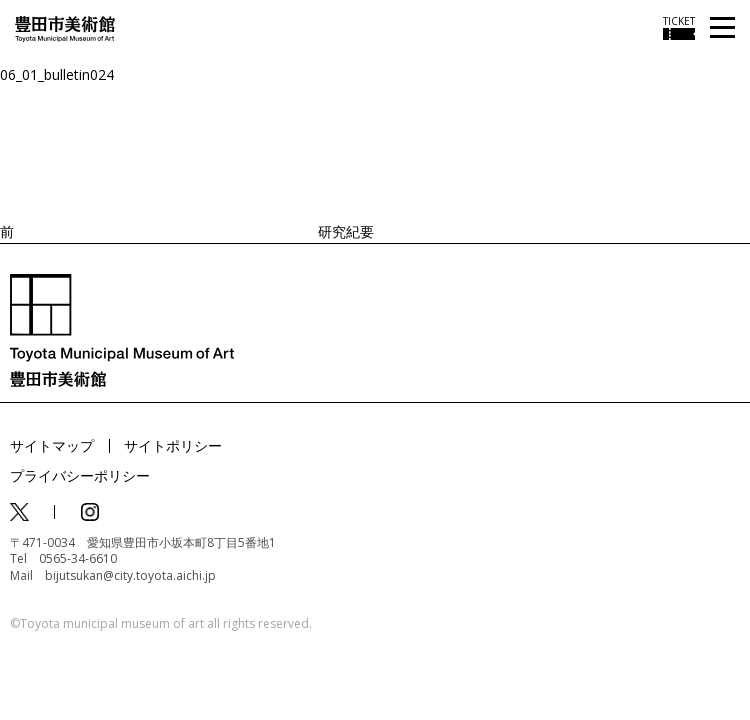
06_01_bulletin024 (57, 74)
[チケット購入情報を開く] (679, 28)
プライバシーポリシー (80, 475)
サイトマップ (52, 445)
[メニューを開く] (722, 28)
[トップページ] (65, 27)
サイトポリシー (173, 445)
